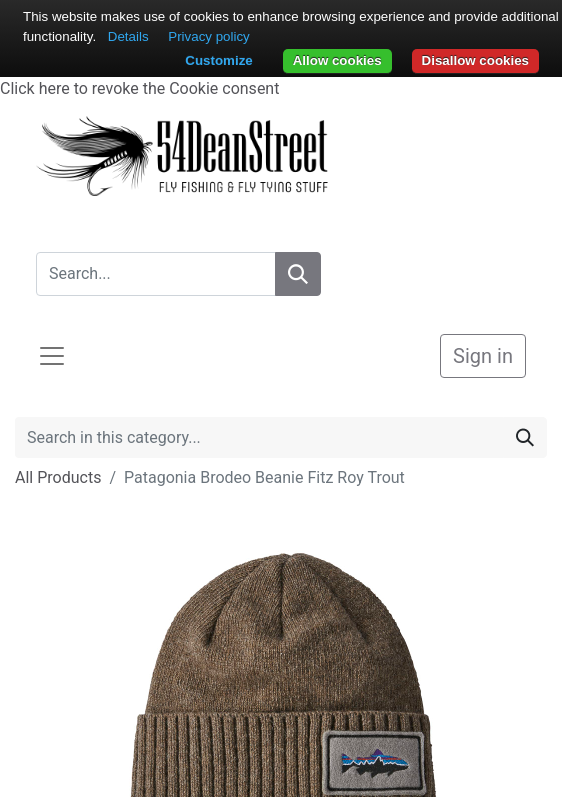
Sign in (483, 356)
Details (128, 36)
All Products (58, 477)
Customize (218, 60)
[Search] (298, 274)
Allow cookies (337, 60)
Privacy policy (208, 36)
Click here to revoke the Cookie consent (139, 88)
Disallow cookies (475, 60)
